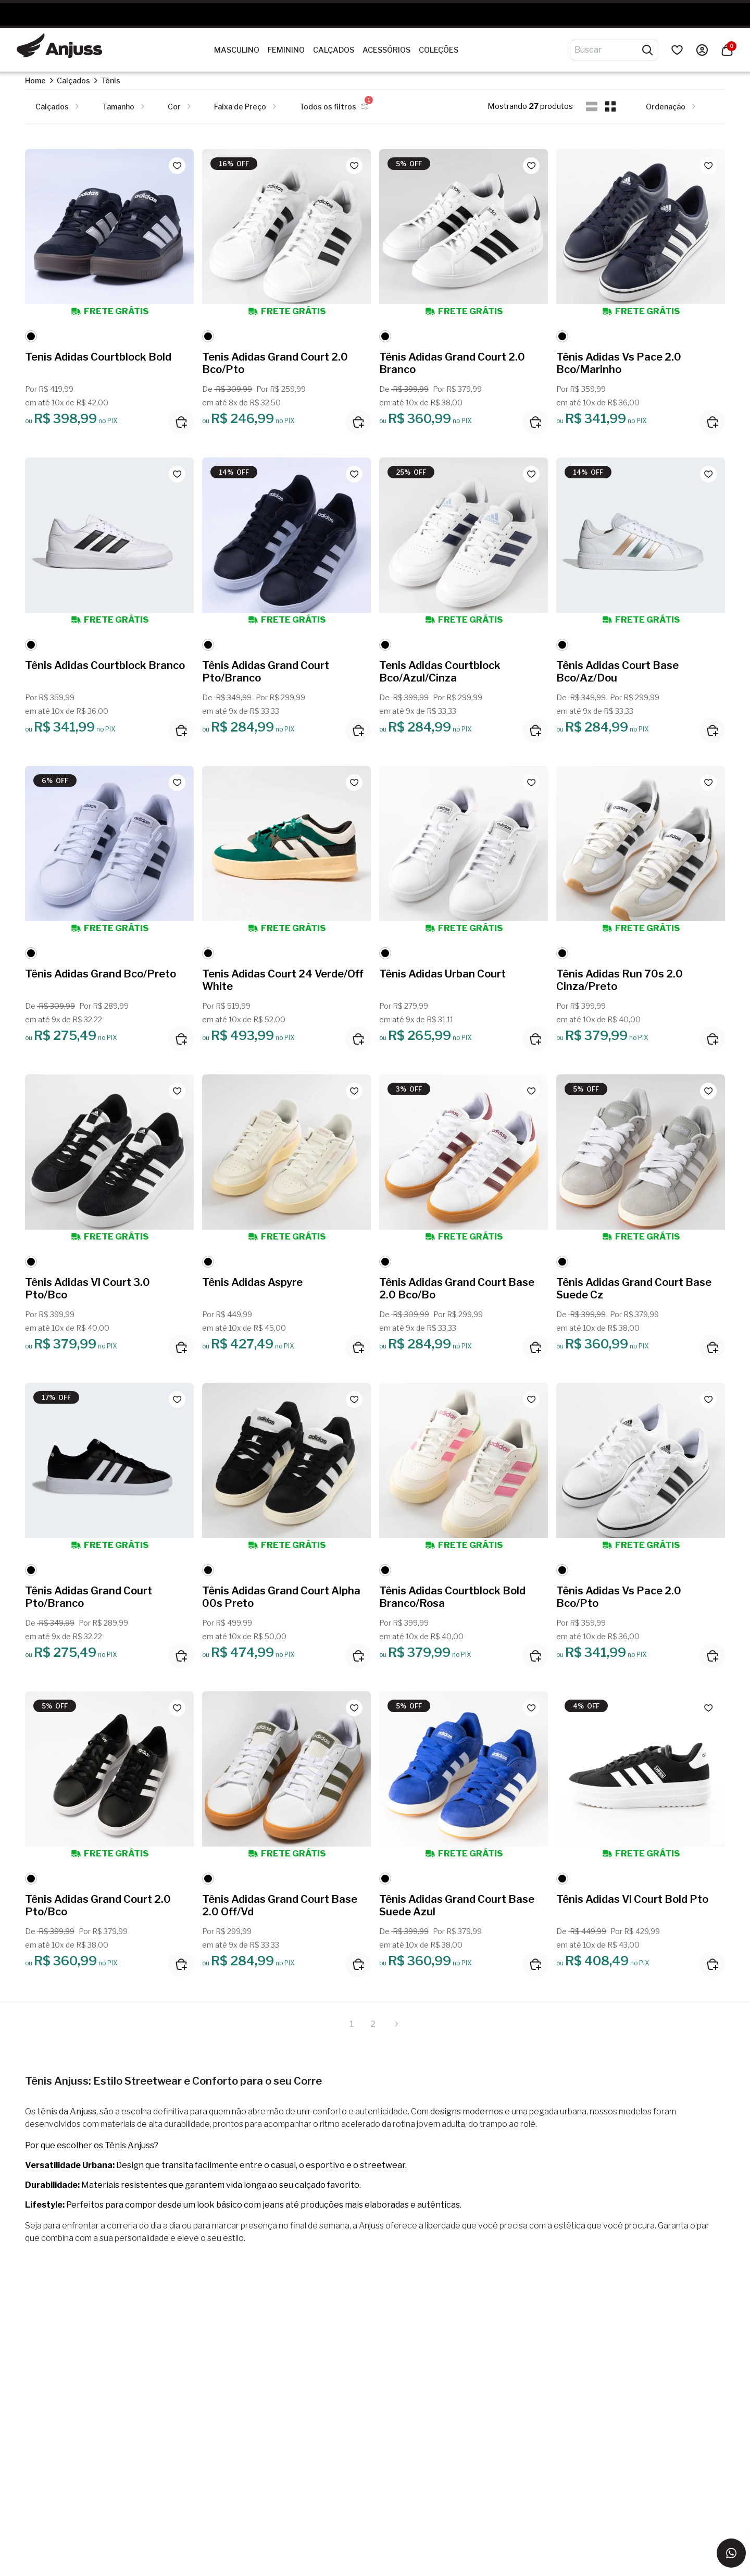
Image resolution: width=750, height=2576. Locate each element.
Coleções (438, 50)
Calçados (333, 50)
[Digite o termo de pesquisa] (607, 50)
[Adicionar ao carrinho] (181, 422)
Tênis (110, 80)
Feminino (286, 50)
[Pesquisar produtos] (647, 50)
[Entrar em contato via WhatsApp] (731, 2553)
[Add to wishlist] (177, 165)
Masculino (236, 50)
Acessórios (386, 50)
